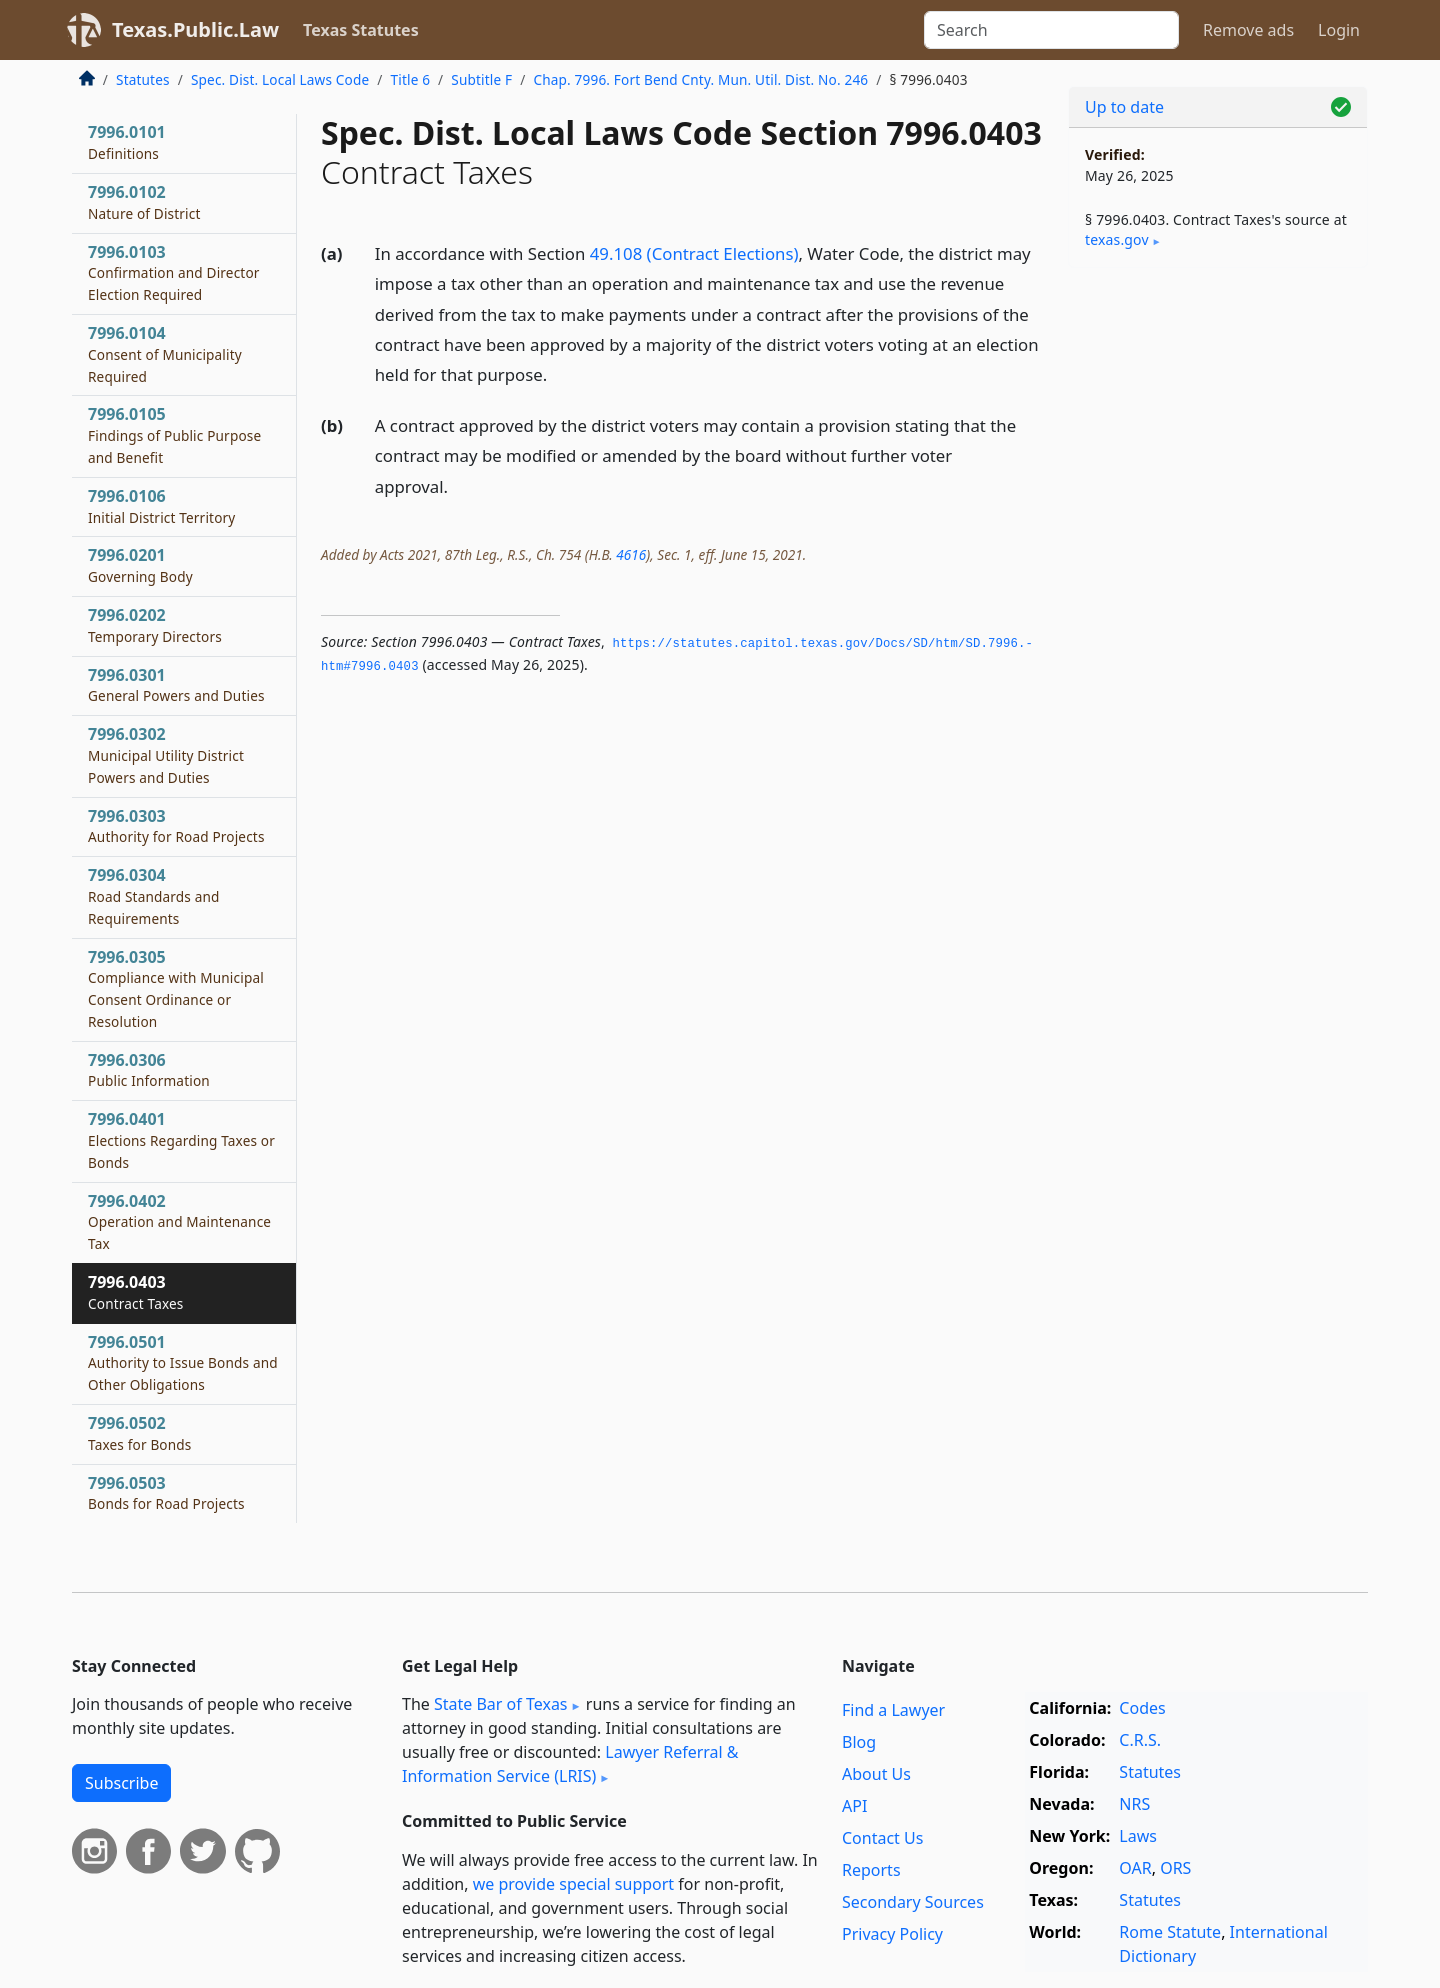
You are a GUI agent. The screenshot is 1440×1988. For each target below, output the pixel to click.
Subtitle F (481, 79)
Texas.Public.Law (195, 29)
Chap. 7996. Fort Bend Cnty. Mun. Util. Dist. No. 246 (700, 79)
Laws (1138, 1836)
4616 (631, 554)
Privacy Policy (892, 1934)
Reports (871, 1870)
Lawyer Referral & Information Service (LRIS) (570, 1764)
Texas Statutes (361, 30)
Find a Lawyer (893, 1710)
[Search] (1051, 30)
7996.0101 (127, 142)
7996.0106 (161, 506)
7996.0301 (176, 685)
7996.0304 (154, 896)
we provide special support (573, 1884)
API (854, 1806)
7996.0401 (181, 1140)
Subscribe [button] (121, 1783)
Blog (859, 1742)
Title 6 (411, 79)
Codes (1142, 1708)
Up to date (1124, 107)
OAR (1135, 1868)
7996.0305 (176, 988)
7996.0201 (140, 565)
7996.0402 (179, 1222)
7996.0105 (174, 435)
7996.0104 (165, 354)
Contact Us (882, 1838)
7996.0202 (155, 625)
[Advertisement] (1218, 596)
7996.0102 (144, 202)
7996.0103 (174, 273)
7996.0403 (136, 1292)
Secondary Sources (913, 1902)
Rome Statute (1170, 1932)
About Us (876, 1774)
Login (1339, 30)
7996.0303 (176, 826)
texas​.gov (1117, 239)
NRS (1134, 1804)
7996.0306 (149, 1070)
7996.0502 (140, 1433)
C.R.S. (1140, 1740)
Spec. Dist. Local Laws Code (280, 79)
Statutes (143, 79)
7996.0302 (166, 755)
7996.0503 (166, 1493)
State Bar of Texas (501, 1704)
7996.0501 (183, 1363)
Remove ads (1248, 30)
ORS (1175, 1868)
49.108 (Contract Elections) (694, 253)
